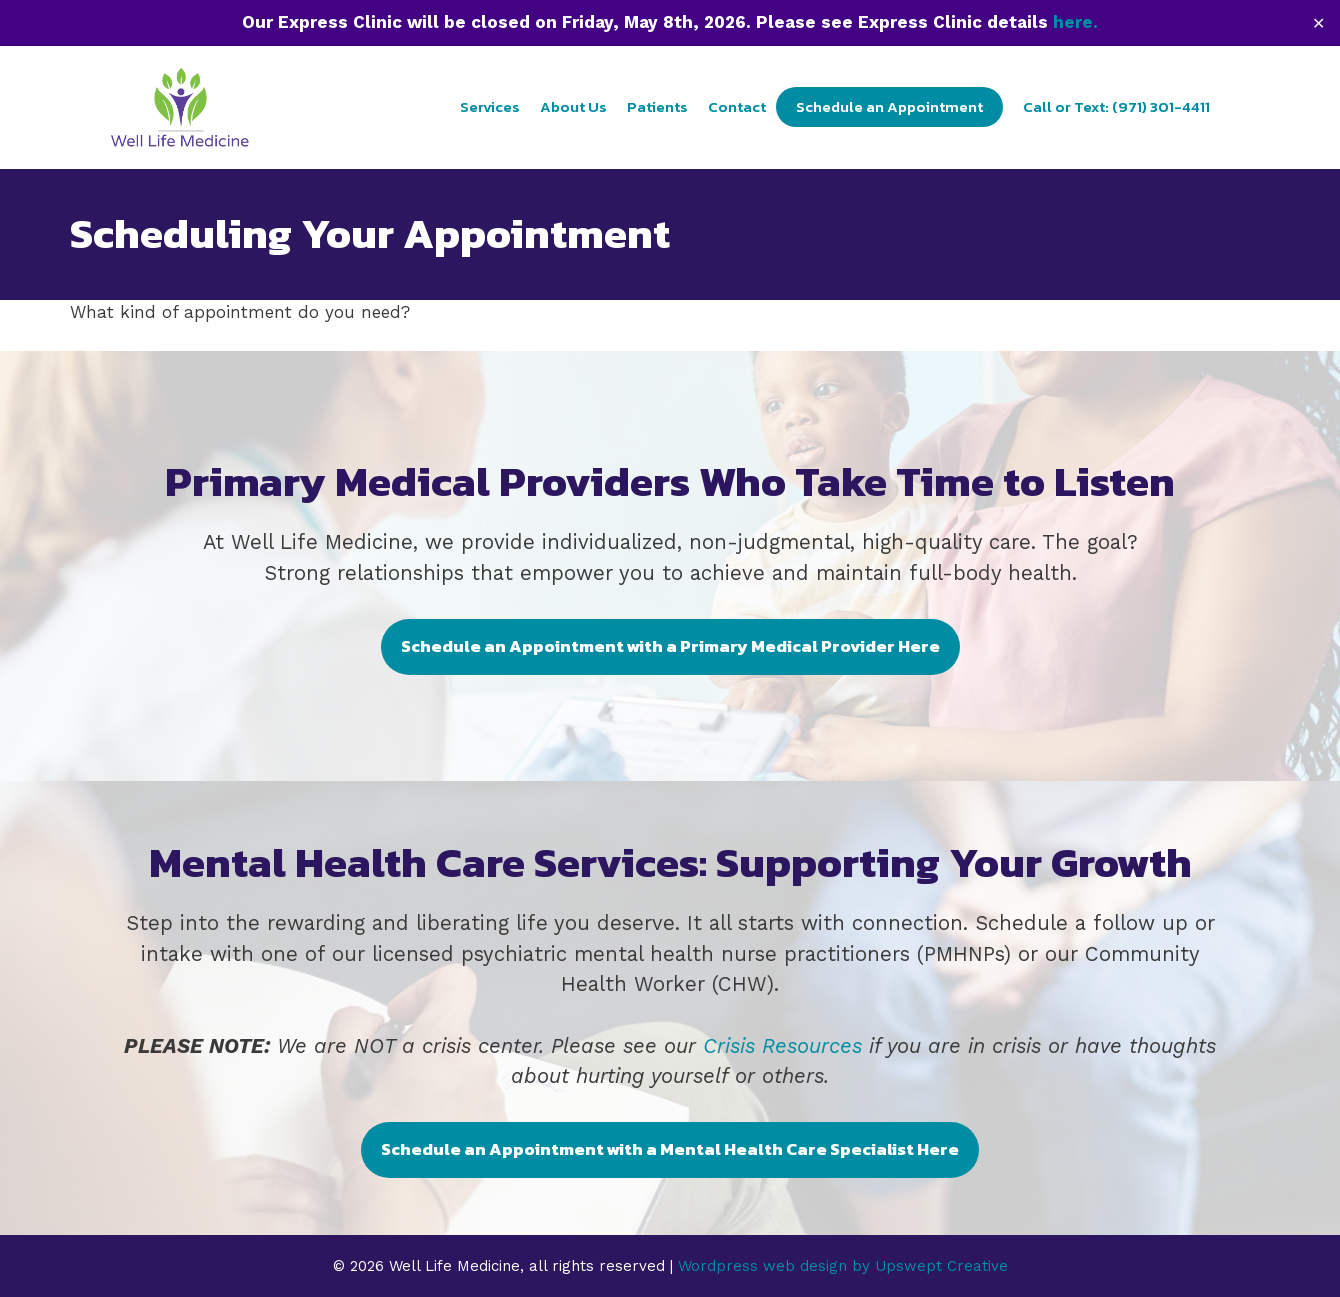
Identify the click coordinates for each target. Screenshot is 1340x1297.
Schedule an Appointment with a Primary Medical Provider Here (670, 646)
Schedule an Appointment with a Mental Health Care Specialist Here (670, 1149)
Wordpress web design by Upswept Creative (843, 1266)
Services (490, 106)
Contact (737, 106)
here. (1075, 22)
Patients (657, 106)
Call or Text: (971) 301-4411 (1116, 106)
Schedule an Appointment (889, 106)
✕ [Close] (1318, 23)
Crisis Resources (782, 1046)
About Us (573, 106)
